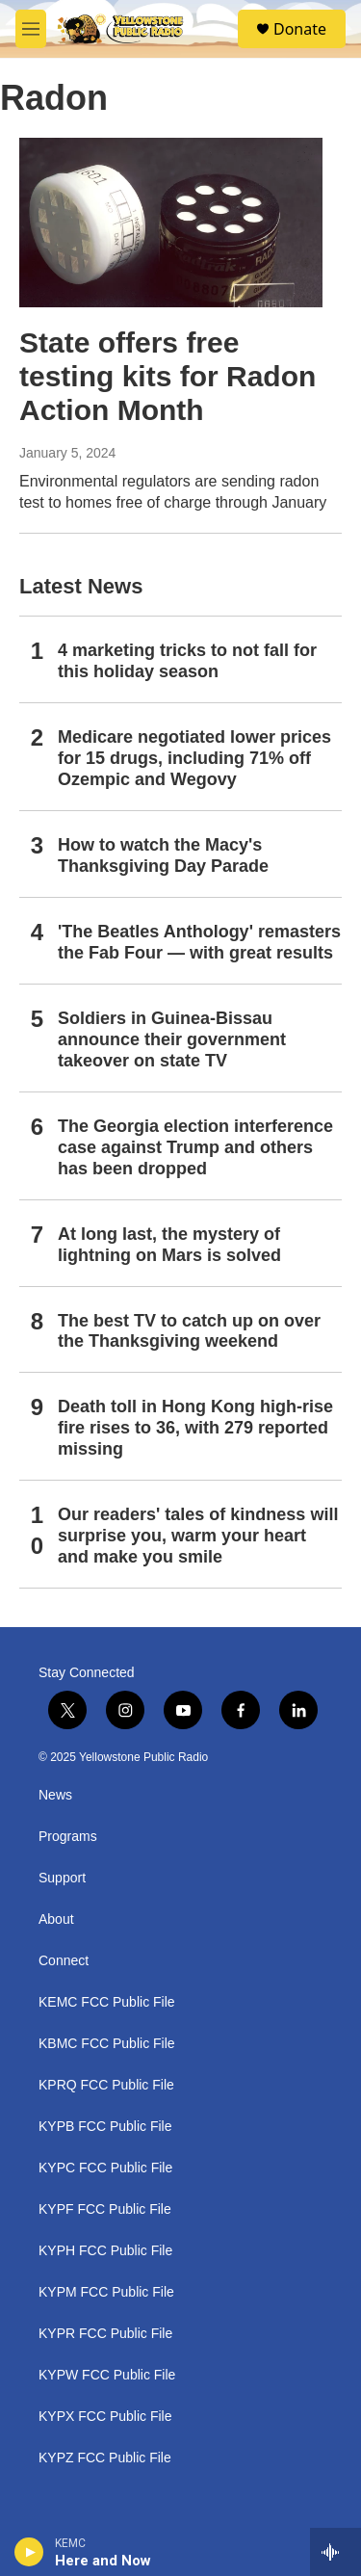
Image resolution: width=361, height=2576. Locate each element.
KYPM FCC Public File (106, 2292)
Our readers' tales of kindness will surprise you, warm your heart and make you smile (198, 1535)
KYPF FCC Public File (105, 2209)
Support (62, 1878)
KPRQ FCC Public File (106, 2085)
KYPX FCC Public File (105, 2416)
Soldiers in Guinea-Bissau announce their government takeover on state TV (172, 1039)
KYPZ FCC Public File (105, 2458)
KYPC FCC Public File (105, 2168)
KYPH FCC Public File (105, 2251)
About (56, 1919)
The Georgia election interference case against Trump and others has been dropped (195, 1147)
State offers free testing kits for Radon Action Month (167, 376)
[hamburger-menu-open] (30, 29)
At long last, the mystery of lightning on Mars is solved (169, 1244)
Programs (68, 1836)
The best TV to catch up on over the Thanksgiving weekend (189, 1331)
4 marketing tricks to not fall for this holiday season (187, 661)
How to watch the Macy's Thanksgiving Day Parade (163, 855)
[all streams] (335, 2552)
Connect (64, 1961)
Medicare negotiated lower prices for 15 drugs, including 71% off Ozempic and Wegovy (194, 758)
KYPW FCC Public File (107, 2375)
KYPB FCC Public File (105, 2126)
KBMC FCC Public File (107, 2044)
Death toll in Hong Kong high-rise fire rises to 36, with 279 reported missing (195, 1428)
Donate (299, 29)
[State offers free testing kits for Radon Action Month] (170, 222)
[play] (29, 2552)
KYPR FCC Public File (105, 2333)
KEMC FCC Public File (107, 2002)
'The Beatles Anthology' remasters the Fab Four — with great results (199, 942)
